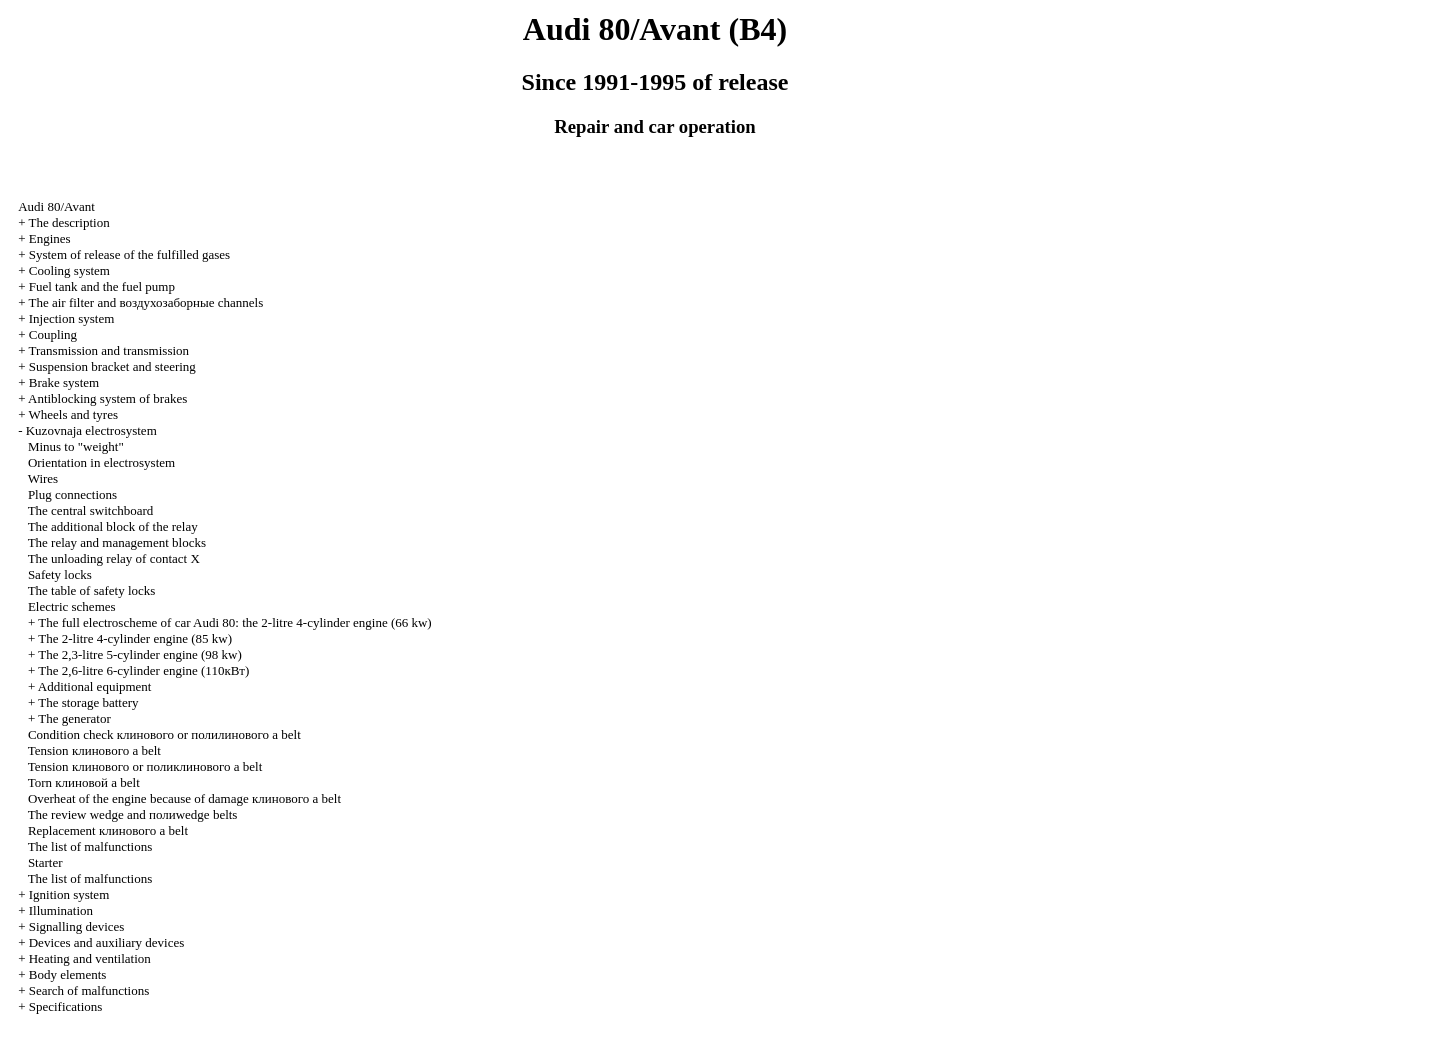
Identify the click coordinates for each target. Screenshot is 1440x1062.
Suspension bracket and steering (112, 366)
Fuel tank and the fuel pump (102, 286)
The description (68, 222)
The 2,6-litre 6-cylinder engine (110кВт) (143, 670)
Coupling (53, 334)
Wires (43, 478)
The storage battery (88, 702)
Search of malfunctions (89, 990)
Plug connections (72, 494)
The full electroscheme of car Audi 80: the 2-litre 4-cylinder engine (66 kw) (234, 622)
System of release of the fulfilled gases (129, 254)
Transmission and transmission (108, 350)
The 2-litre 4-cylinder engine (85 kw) (135, 638)
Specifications (66, 1006)
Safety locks (60, 574)
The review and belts (133, 814)
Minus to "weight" (76, 446)
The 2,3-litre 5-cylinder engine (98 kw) (140, 654)
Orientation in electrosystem (101, 462)
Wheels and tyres (73, 414)
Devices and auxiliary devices (107, 942)
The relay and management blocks (117, 542)
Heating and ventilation (90, 958)
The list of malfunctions (90, 846)
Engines (50, 238)
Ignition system (69, 894)
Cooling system (69, 270)
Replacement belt (108, 830)
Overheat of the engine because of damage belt (184, 798)
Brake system (64, 382)
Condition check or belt (164, 734)
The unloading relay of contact (114, 558)
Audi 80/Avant (56, 206)
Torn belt (84, 782)
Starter (45, 862)
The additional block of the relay (113, 526)
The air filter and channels (145, 302)
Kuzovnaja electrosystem (91, 430)
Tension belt (94, 750)
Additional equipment (95, 686)
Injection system (72, 318)
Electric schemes (72, 606)
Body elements (68, 974)
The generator (74, 718)
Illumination (61, 910)
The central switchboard (91, 510)
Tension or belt (145, 766)
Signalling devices (77, 926)
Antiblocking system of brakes (107, 398)
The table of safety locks (92, 590)
